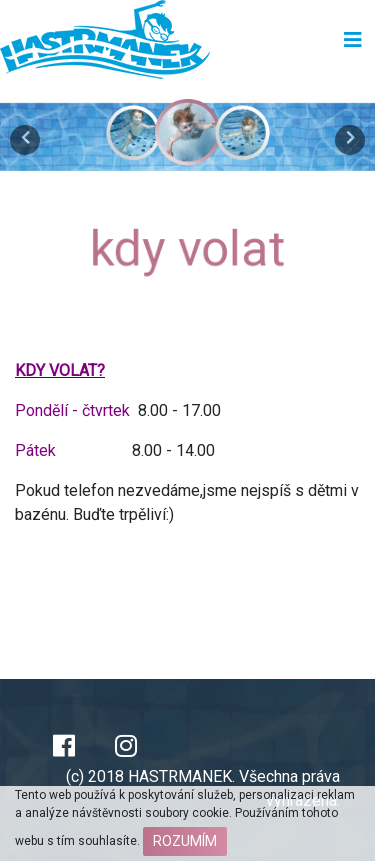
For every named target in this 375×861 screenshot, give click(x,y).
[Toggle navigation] (353, 40)
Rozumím (185, 841)
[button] (28, 135)
